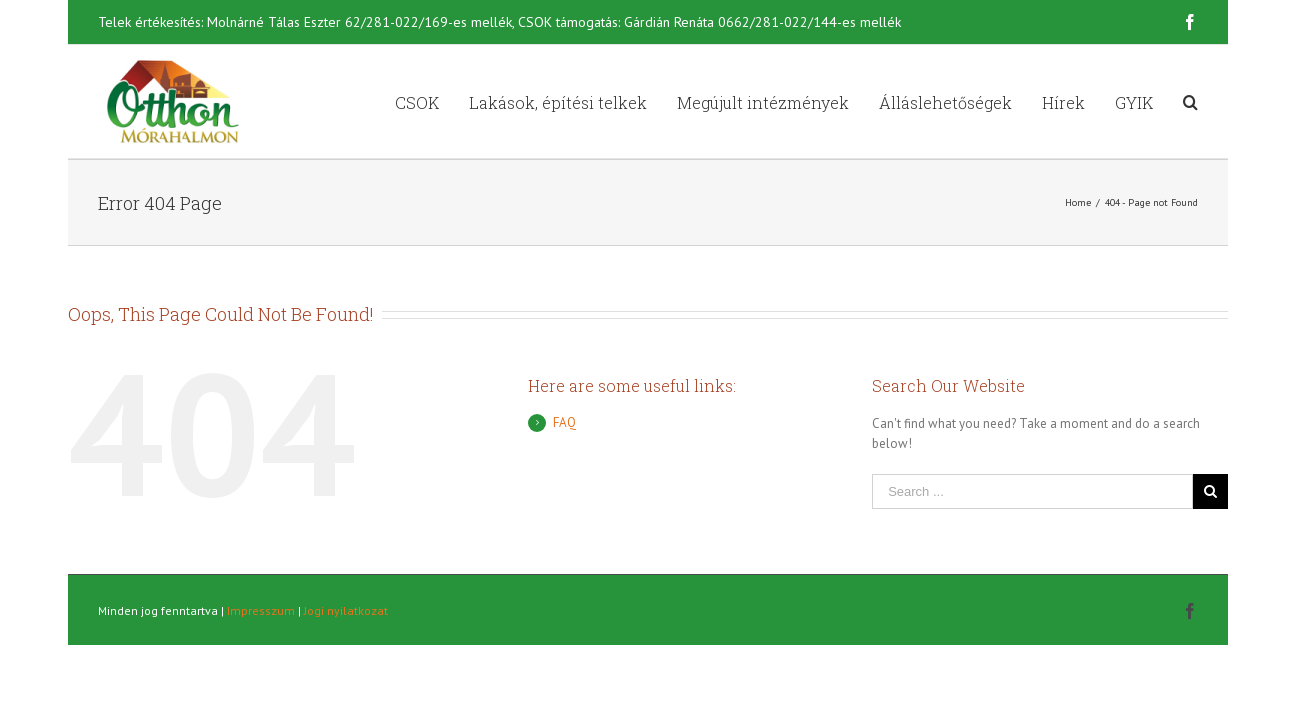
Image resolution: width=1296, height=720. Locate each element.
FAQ (564, 422)
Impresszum (261, 610)
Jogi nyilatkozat (346, 610)
